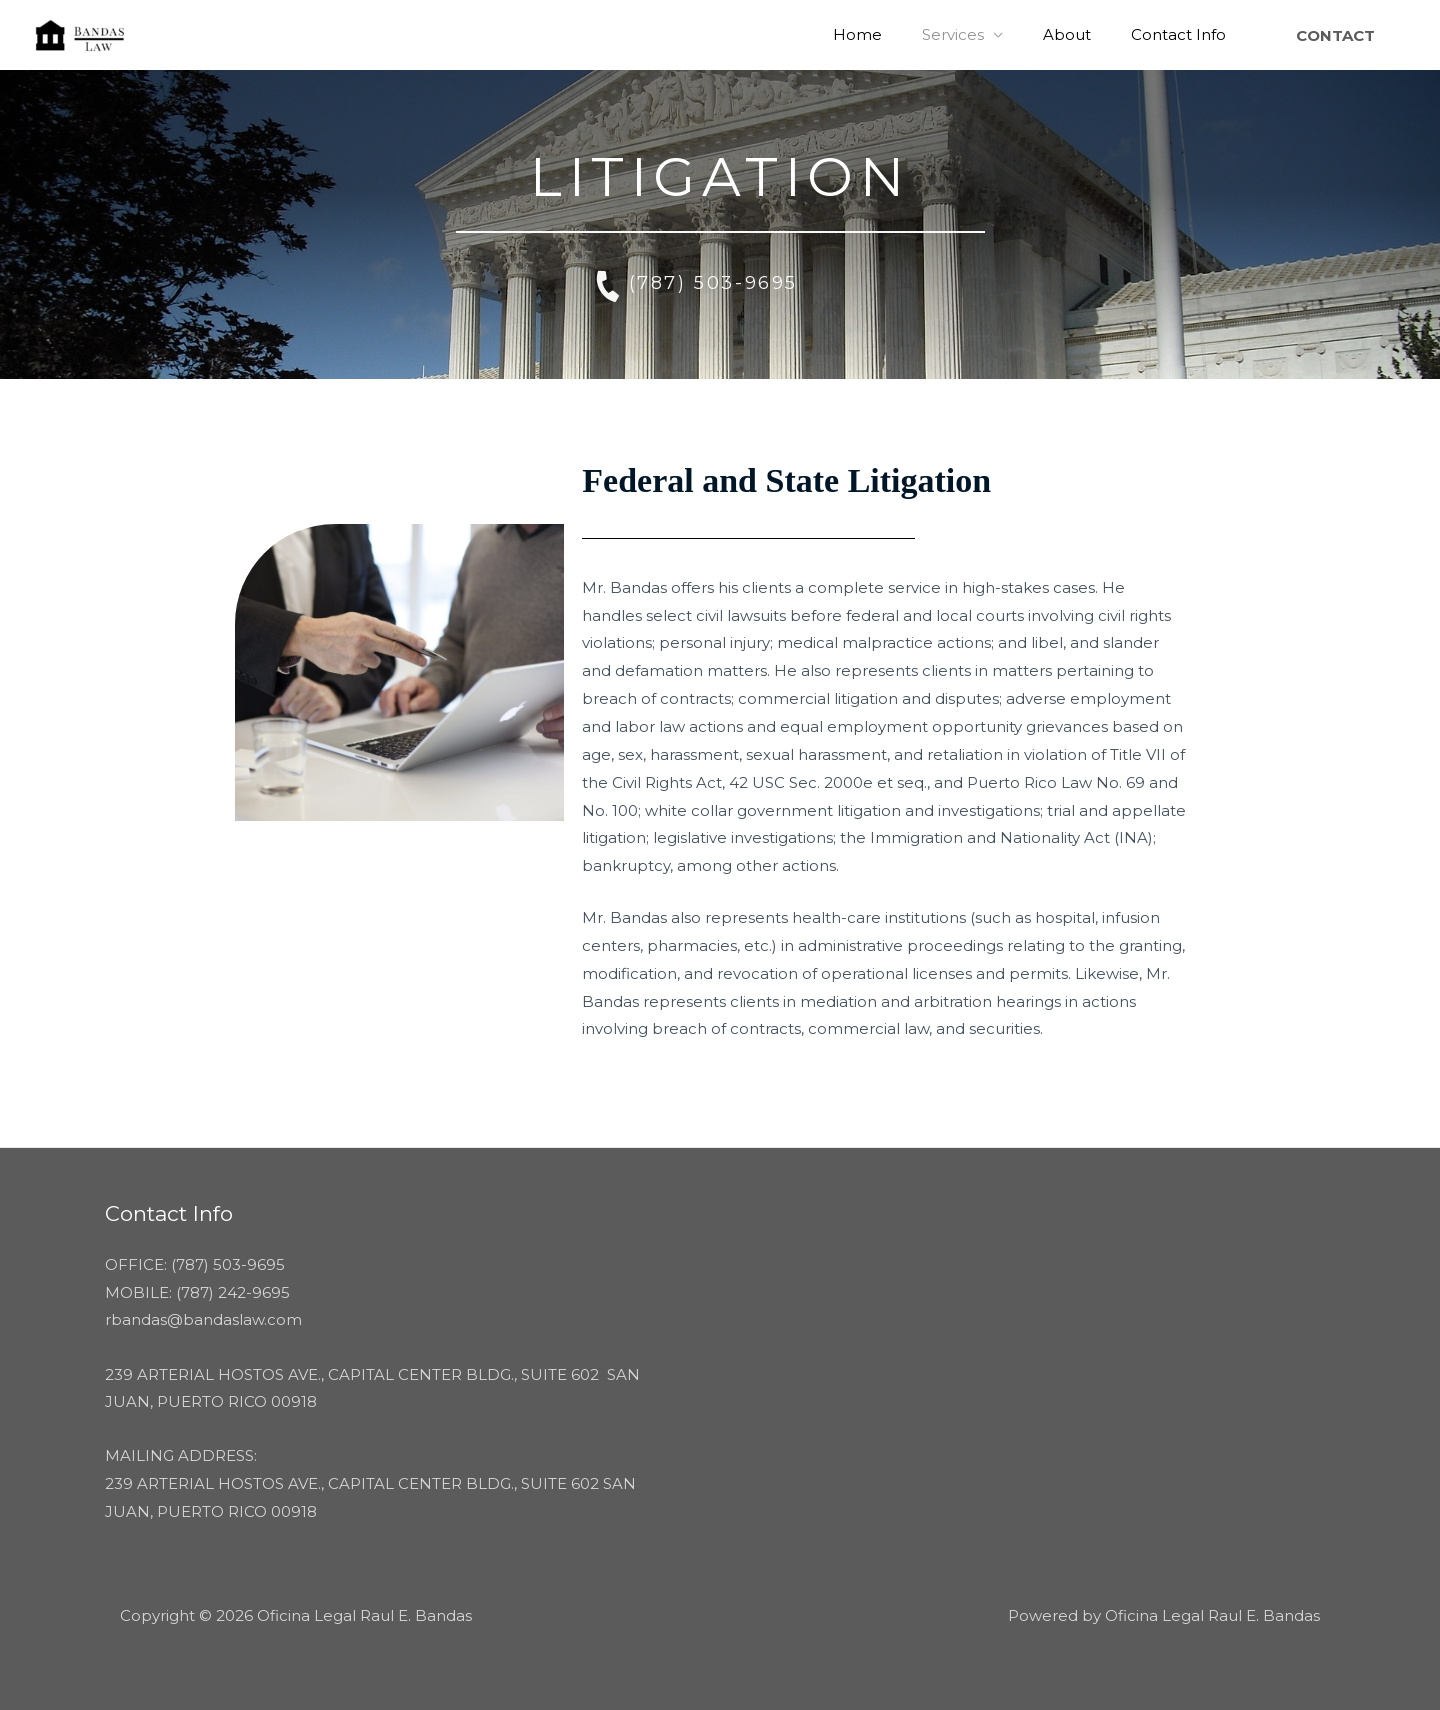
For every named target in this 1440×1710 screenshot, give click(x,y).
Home (892, 34)
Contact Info (1183, 34)
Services (978, 34)
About (1082, 34)
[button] (1335, 35)
